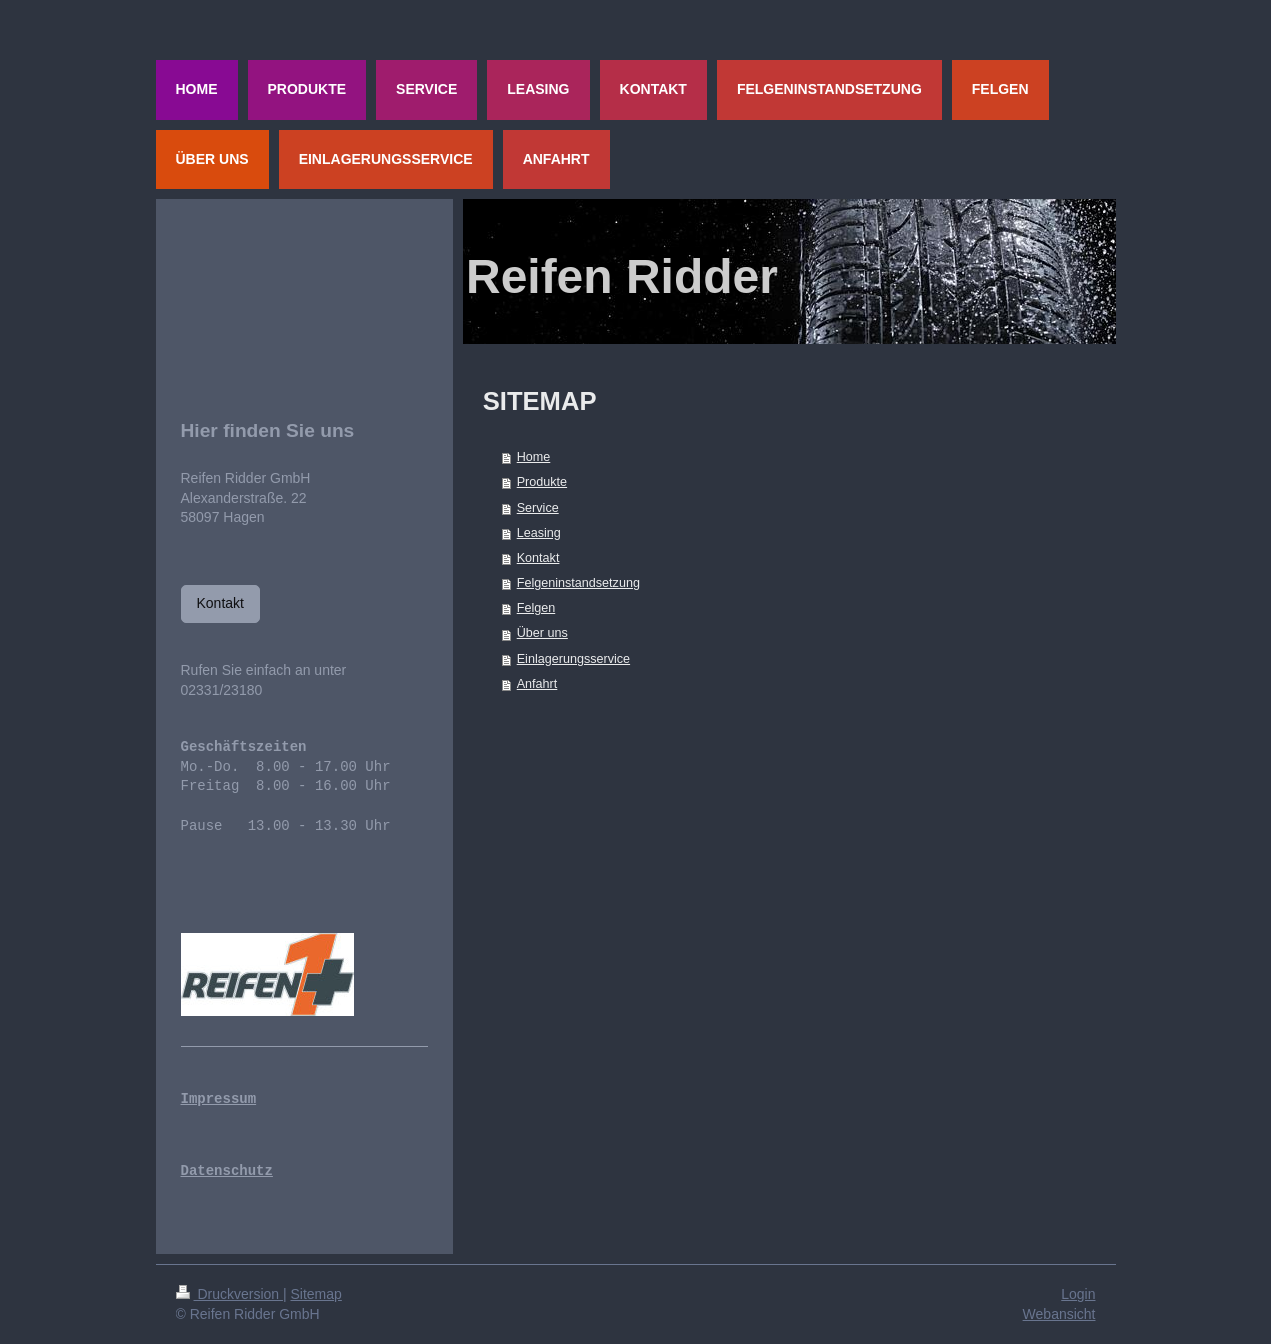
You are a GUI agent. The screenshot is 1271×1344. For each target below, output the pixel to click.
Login (1078, 1294)
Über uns (542, 633)
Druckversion (229, 1294)
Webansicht (1059, 1314)
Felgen (536, 608)
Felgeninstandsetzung (578, 583)
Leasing (539, 533)
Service (538, 508)
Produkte (542, 482)
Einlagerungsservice (573, 659)
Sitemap (316, 1294)
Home (534, 457)
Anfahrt (537, 684)
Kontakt (538, 558)
